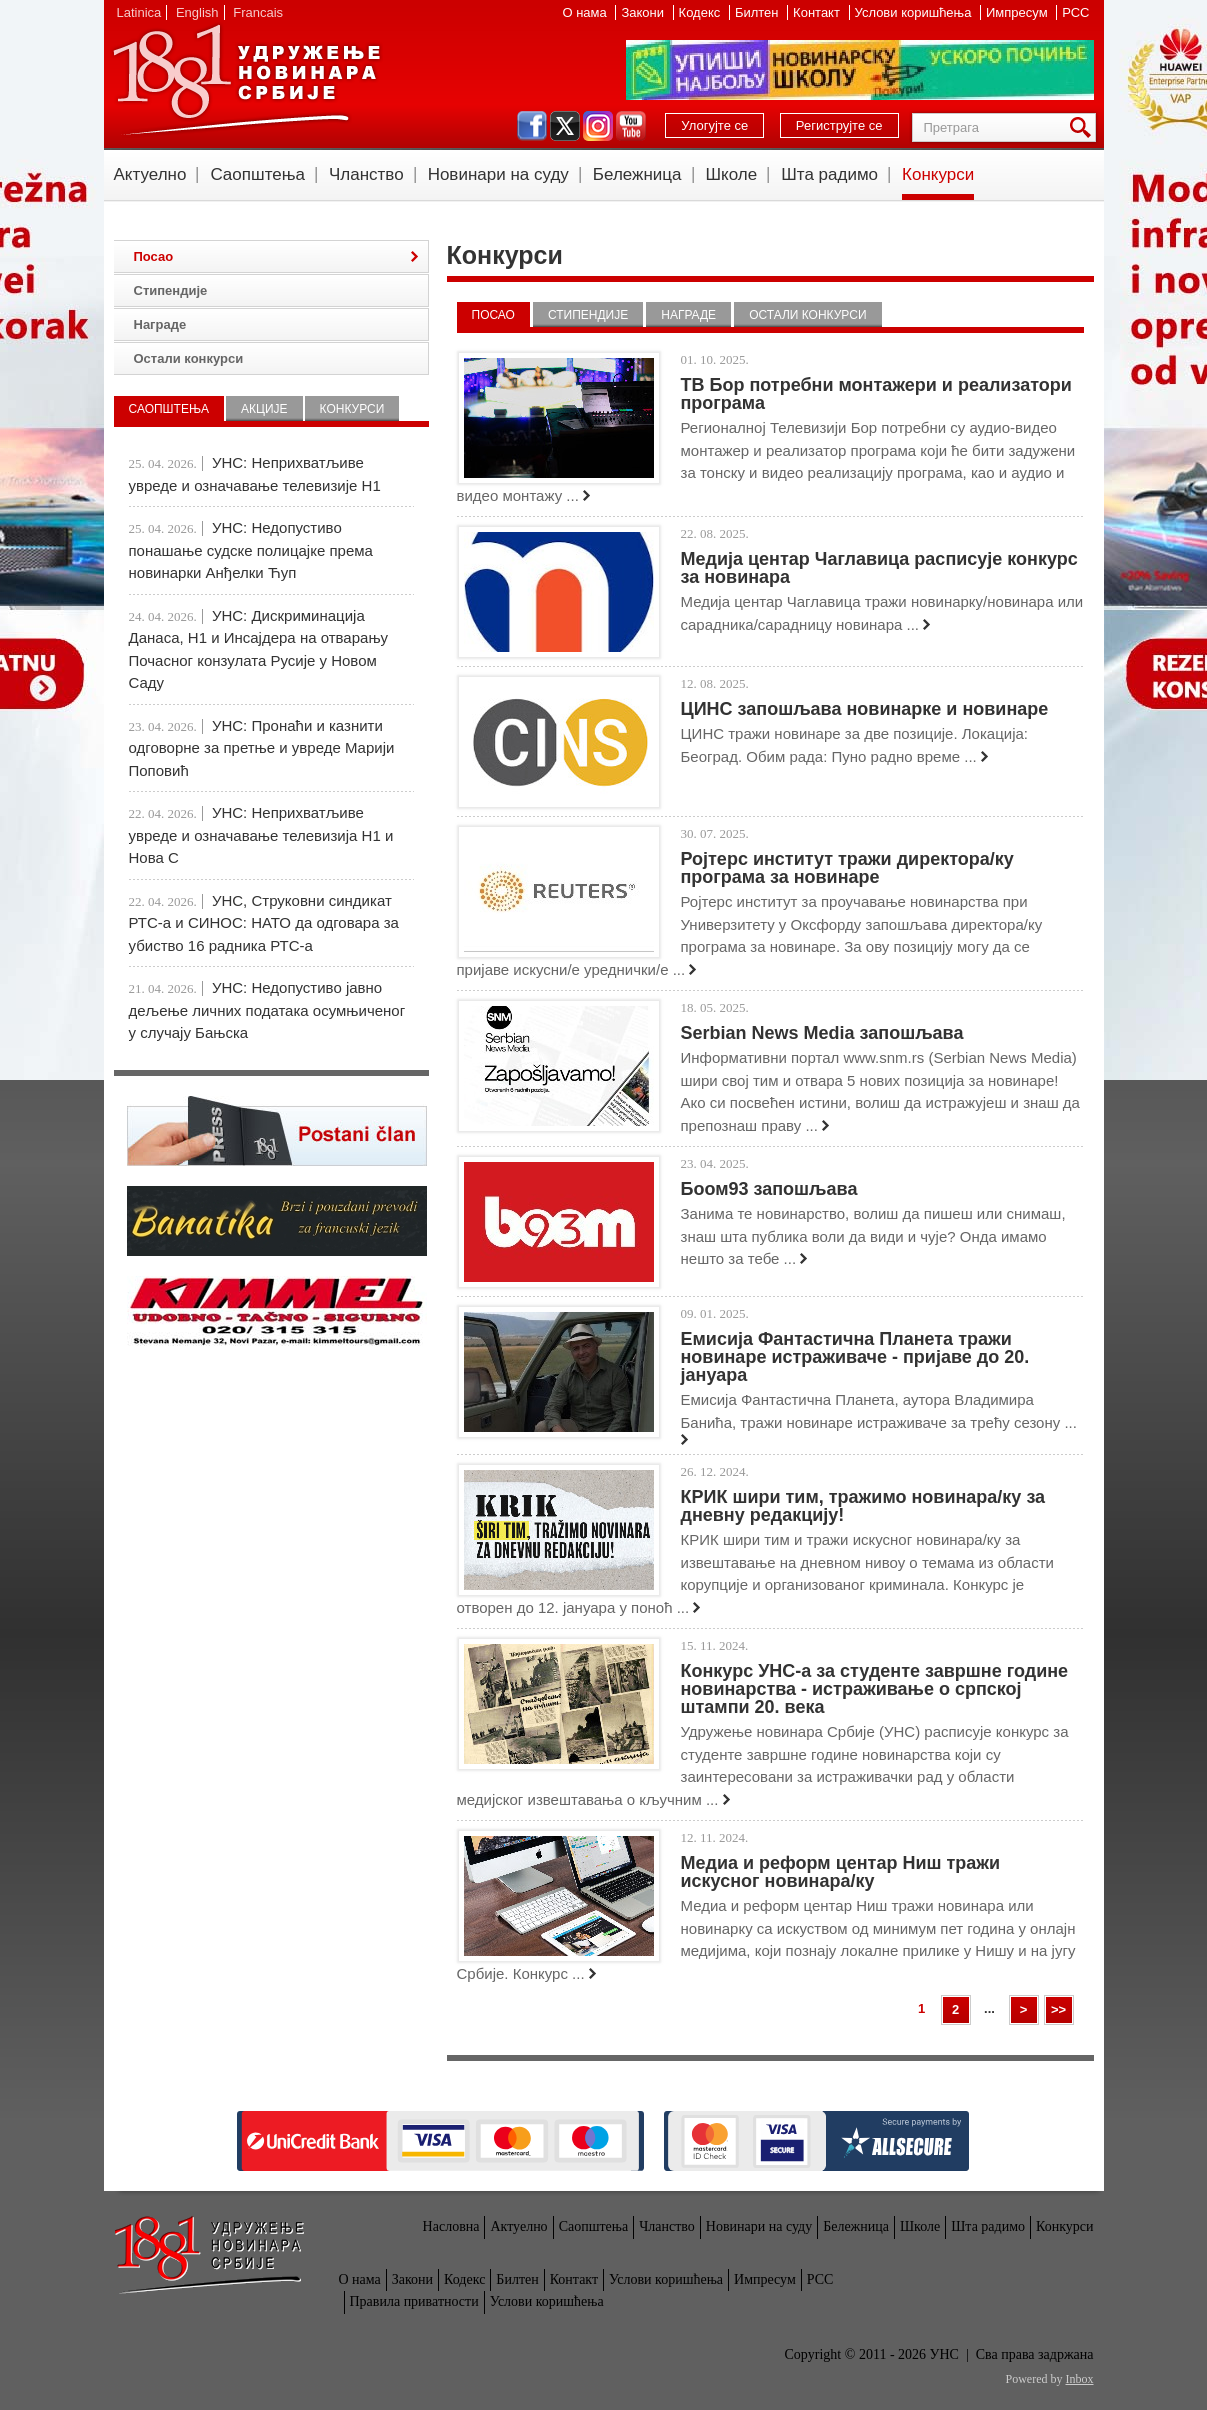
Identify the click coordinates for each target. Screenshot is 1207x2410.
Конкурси (938, 174)
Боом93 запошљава (769, 1189)
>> (1058, 2009)
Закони (644, 12)
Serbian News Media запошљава (822, 1033)
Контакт (818, 12)
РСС (1075, 12)
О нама (586, 12)
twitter (565, 126)
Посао (493, 315)
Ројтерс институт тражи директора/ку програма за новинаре (847, 868)
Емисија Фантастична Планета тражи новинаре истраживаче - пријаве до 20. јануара (855, 1357)
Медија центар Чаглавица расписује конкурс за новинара (879, 568)
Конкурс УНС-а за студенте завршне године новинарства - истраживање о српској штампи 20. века (875, 1689)
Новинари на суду (498, 174)
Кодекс (701, 12)
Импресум (1018, 12)
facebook (532, 126)
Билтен (758, 12)
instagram (598, 126)
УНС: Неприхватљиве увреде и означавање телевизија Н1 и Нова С (261, 835)
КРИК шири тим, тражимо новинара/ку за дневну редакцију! (863, 1506)
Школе (732, 174)
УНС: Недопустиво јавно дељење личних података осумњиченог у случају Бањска (267, 1010)
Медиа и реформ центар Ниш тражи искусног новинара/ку (841, 1872)
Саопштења (257, 174)
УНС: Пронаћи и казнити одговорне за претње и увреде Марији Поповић (262, 748)
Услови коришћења (915, 12)
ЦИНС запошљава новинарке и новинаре (865, 709)
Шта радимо (829, 174)
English (197, 12)
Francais (258, 12)
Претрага (1084, 127)
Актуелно (150, 174)
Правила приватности (414, 2301)
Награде (688, 315)
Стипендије (588, 315)
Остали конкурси (807, 315)
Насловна (451, 2226)
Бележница (637, 174)
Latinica (139, 12)
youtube (631, 126)
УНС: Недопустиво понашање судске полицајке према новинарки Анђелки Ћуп (251, 550)
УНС (246, 80)
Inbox (1080, 2379)
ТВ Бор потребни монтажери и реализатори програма (876, 394)
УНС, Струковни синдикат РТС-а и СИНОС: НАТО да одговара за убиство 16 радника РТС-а (264, 923)
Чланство (366, 174)
